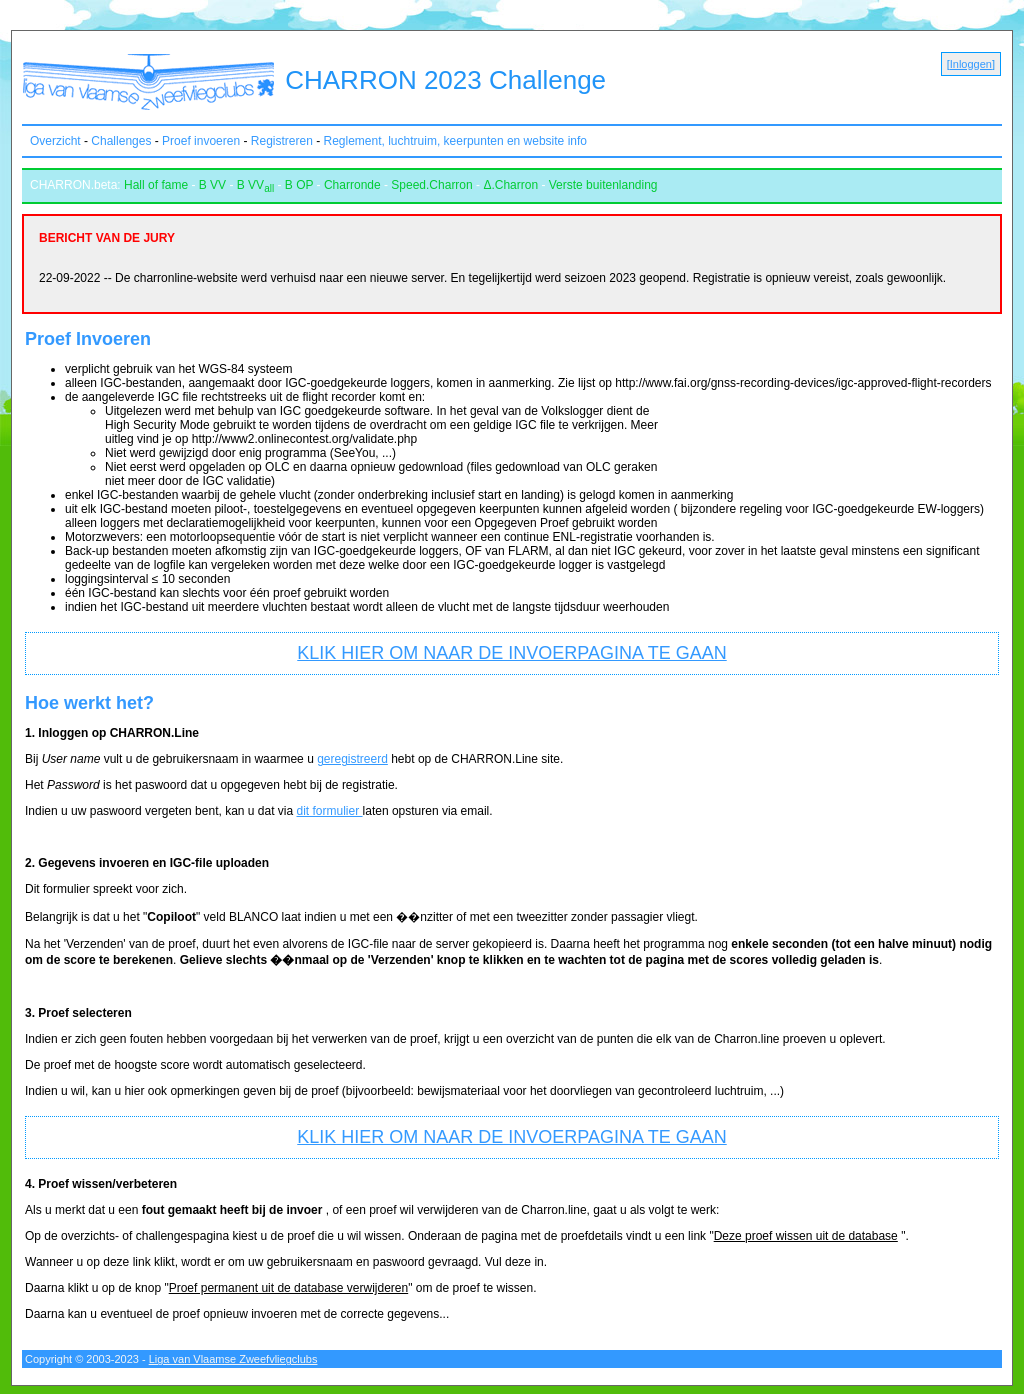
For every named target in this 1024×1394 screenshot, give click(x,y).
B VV (212, 185)
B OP (299, 185)
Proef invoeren (201, 141)
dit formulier (330, 811)
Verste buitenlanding (603, 185)
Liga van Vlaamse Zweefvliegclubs (233, 1359)
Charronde (352, 185)
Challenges (121, 141)
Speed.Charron (431, 185)
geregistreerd (352, 759)
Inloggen (971, 64)
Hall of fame (156, 185)
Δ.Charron (510, 185)
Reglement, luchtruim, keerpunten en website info (455, 141)
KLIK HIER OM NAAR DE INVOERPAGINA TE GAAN (511, 653)
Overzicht (55, 141)
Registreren (282, 141)
